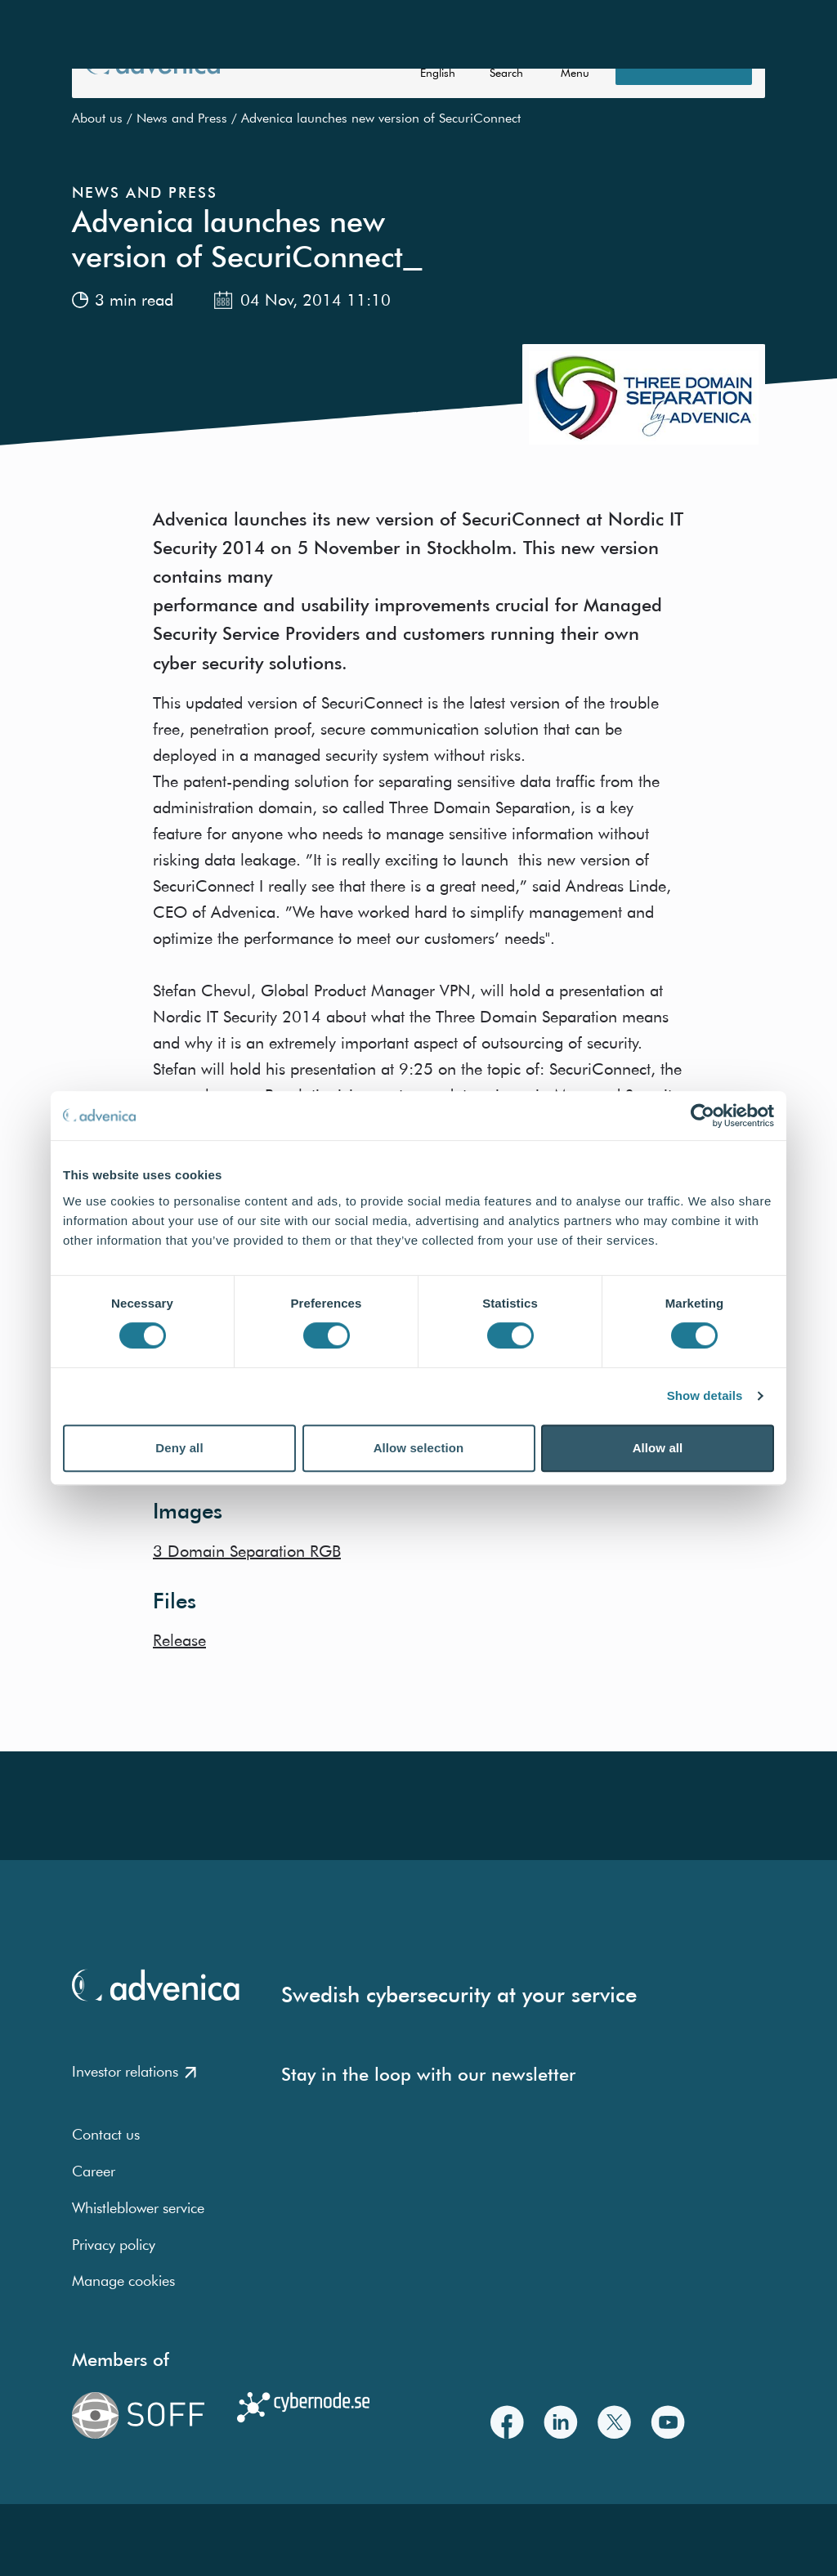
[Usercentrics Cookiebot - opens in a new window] (702, 1115)
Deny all (179, 1448)
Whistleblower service (138, 2207)
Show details (705, 1395)
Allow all (658, 1448)
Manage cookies (123, 2280)
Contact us (106, 2134)
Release (179, 1640)
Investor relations (134, 2071)
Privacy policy (113, 2244)
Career (93, 2171)
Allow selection (419, 1448)
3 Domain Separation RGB (247, 1551)
